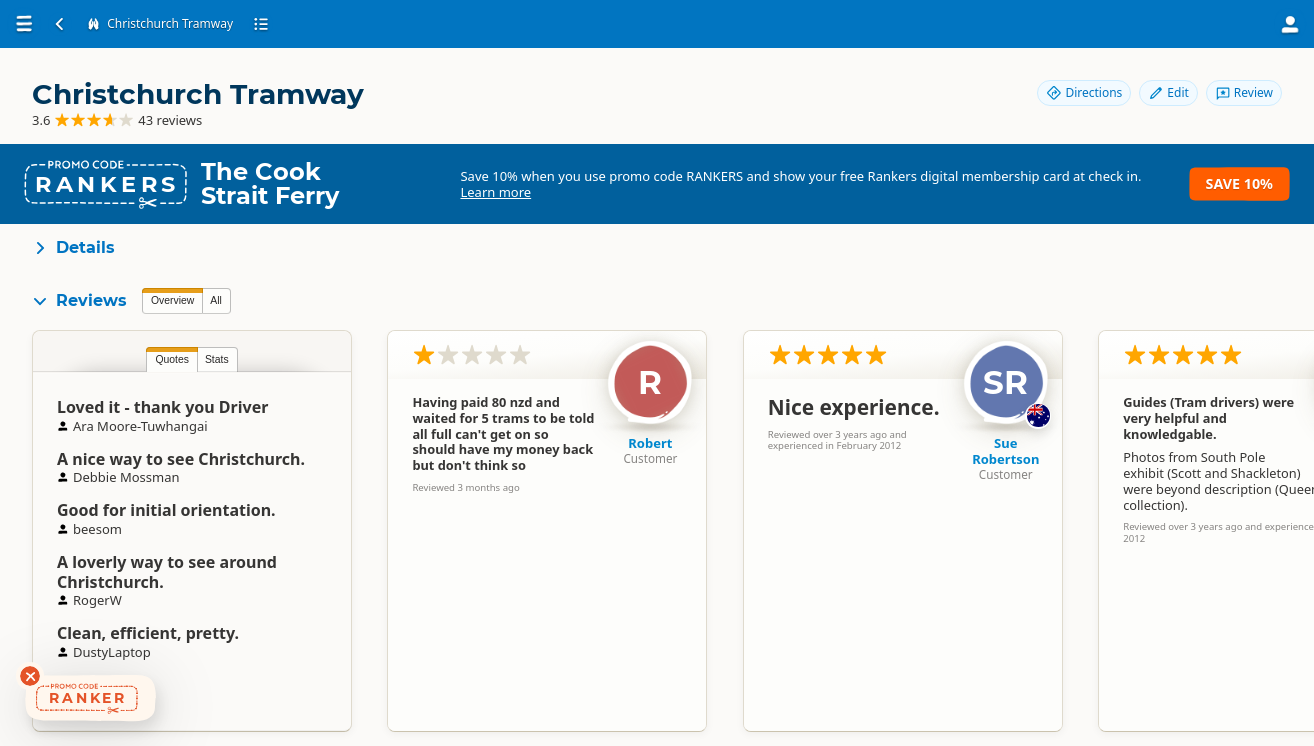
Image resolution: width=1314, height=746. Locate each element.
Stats (217, 359)
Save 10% (1239, 183)
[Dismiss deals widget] (30, 676)
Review (1244, 92)
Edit (1168, 92)
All (216, 300)
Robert (650, 443)
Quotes (172, 359)
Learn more (495, 192)
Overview (172, 300)
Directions (1084, 92)
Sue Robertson (1005, 451)
